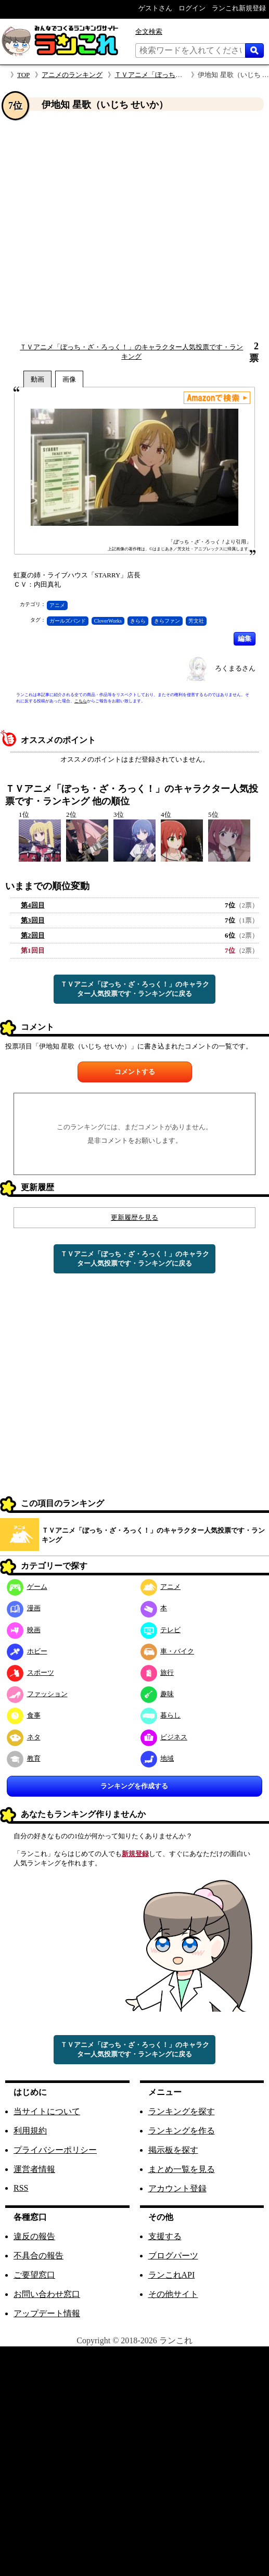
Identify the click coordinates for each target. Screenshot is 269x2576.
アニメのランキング (72, 75)
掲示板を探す (173, 2149)
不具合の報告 (38, 2255)
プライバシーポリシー (55, 2149)
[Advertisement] (102, 226)
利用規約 (30, 2130)
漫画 (24, 1608)
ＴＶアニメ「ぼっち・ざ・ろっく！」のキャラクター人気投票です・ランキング (153, 1535)
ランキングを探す (181, 2111)
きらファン (167, 621)
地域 (157, 1758)
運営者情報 (34, 2169)
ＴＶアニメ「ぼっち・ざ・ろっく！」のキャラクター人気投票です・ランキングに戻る (134, 988)
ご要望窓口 (34, 2274)
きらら (138, 621)
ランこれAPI (171, 2274)
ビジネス (164, 1737)
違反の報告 (34, 2236)
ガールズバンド (67, 621)
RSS (21, 2187)
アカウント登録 (177, 2188)
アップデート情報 (47, 2313)
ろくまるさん (235, 668)
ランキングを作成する (134, 1786)
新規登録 (135, 1854)
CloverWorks (108, 621)
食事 (24, 1715)
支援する (165, 2236)
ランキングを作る (181, 2130)
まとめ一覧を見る (181, 2169)
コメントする (134, 1072)
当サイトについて (47, 2111)
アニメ (57, 605)
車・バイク (167, 1651)
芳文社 (196, 621)
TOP (23, 75)
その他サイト (173, 2294)
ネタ (24, 1737)
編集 (244, 638)
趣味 (157, 1694)
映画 (24, 1630)
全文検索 (148, 31)
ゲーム (27, 1586)
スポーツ (30, 1672)
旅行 (157, 1672)
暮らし (160, 1715)
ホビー (27, 1651)
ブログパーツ (173, 2255)
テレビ (160, 1630)
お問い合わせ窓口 (47, 2294)
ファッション (37, 1694)
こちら (80, 701)
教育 (24, 1758)
